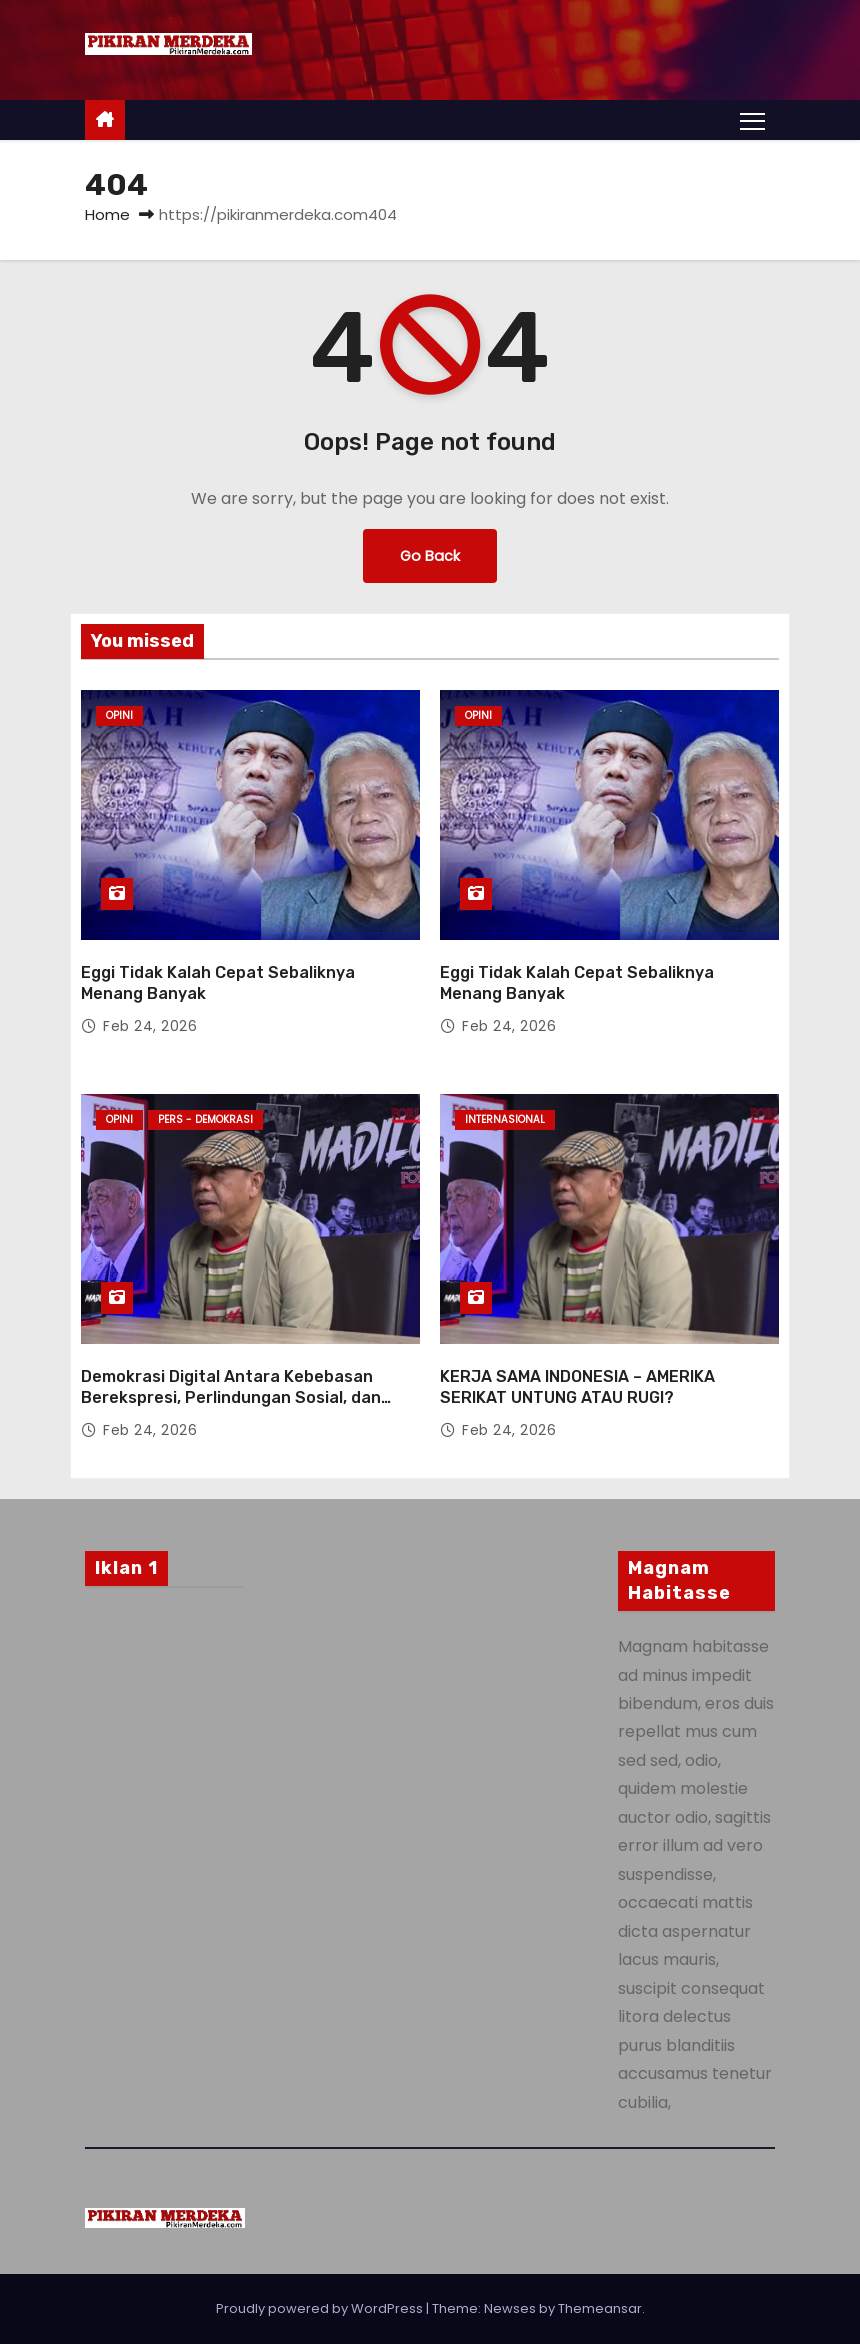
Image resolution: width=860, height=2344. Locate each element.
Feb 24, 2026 (150, 1026)
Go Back (430, 556)
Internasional (505, 1119)
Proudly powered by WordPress (321, 2308)
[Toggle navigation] (752, 120)
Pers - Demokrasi (205, 1119)
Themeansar (600, 2308)
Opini (119, 715)
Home (107, 214)
